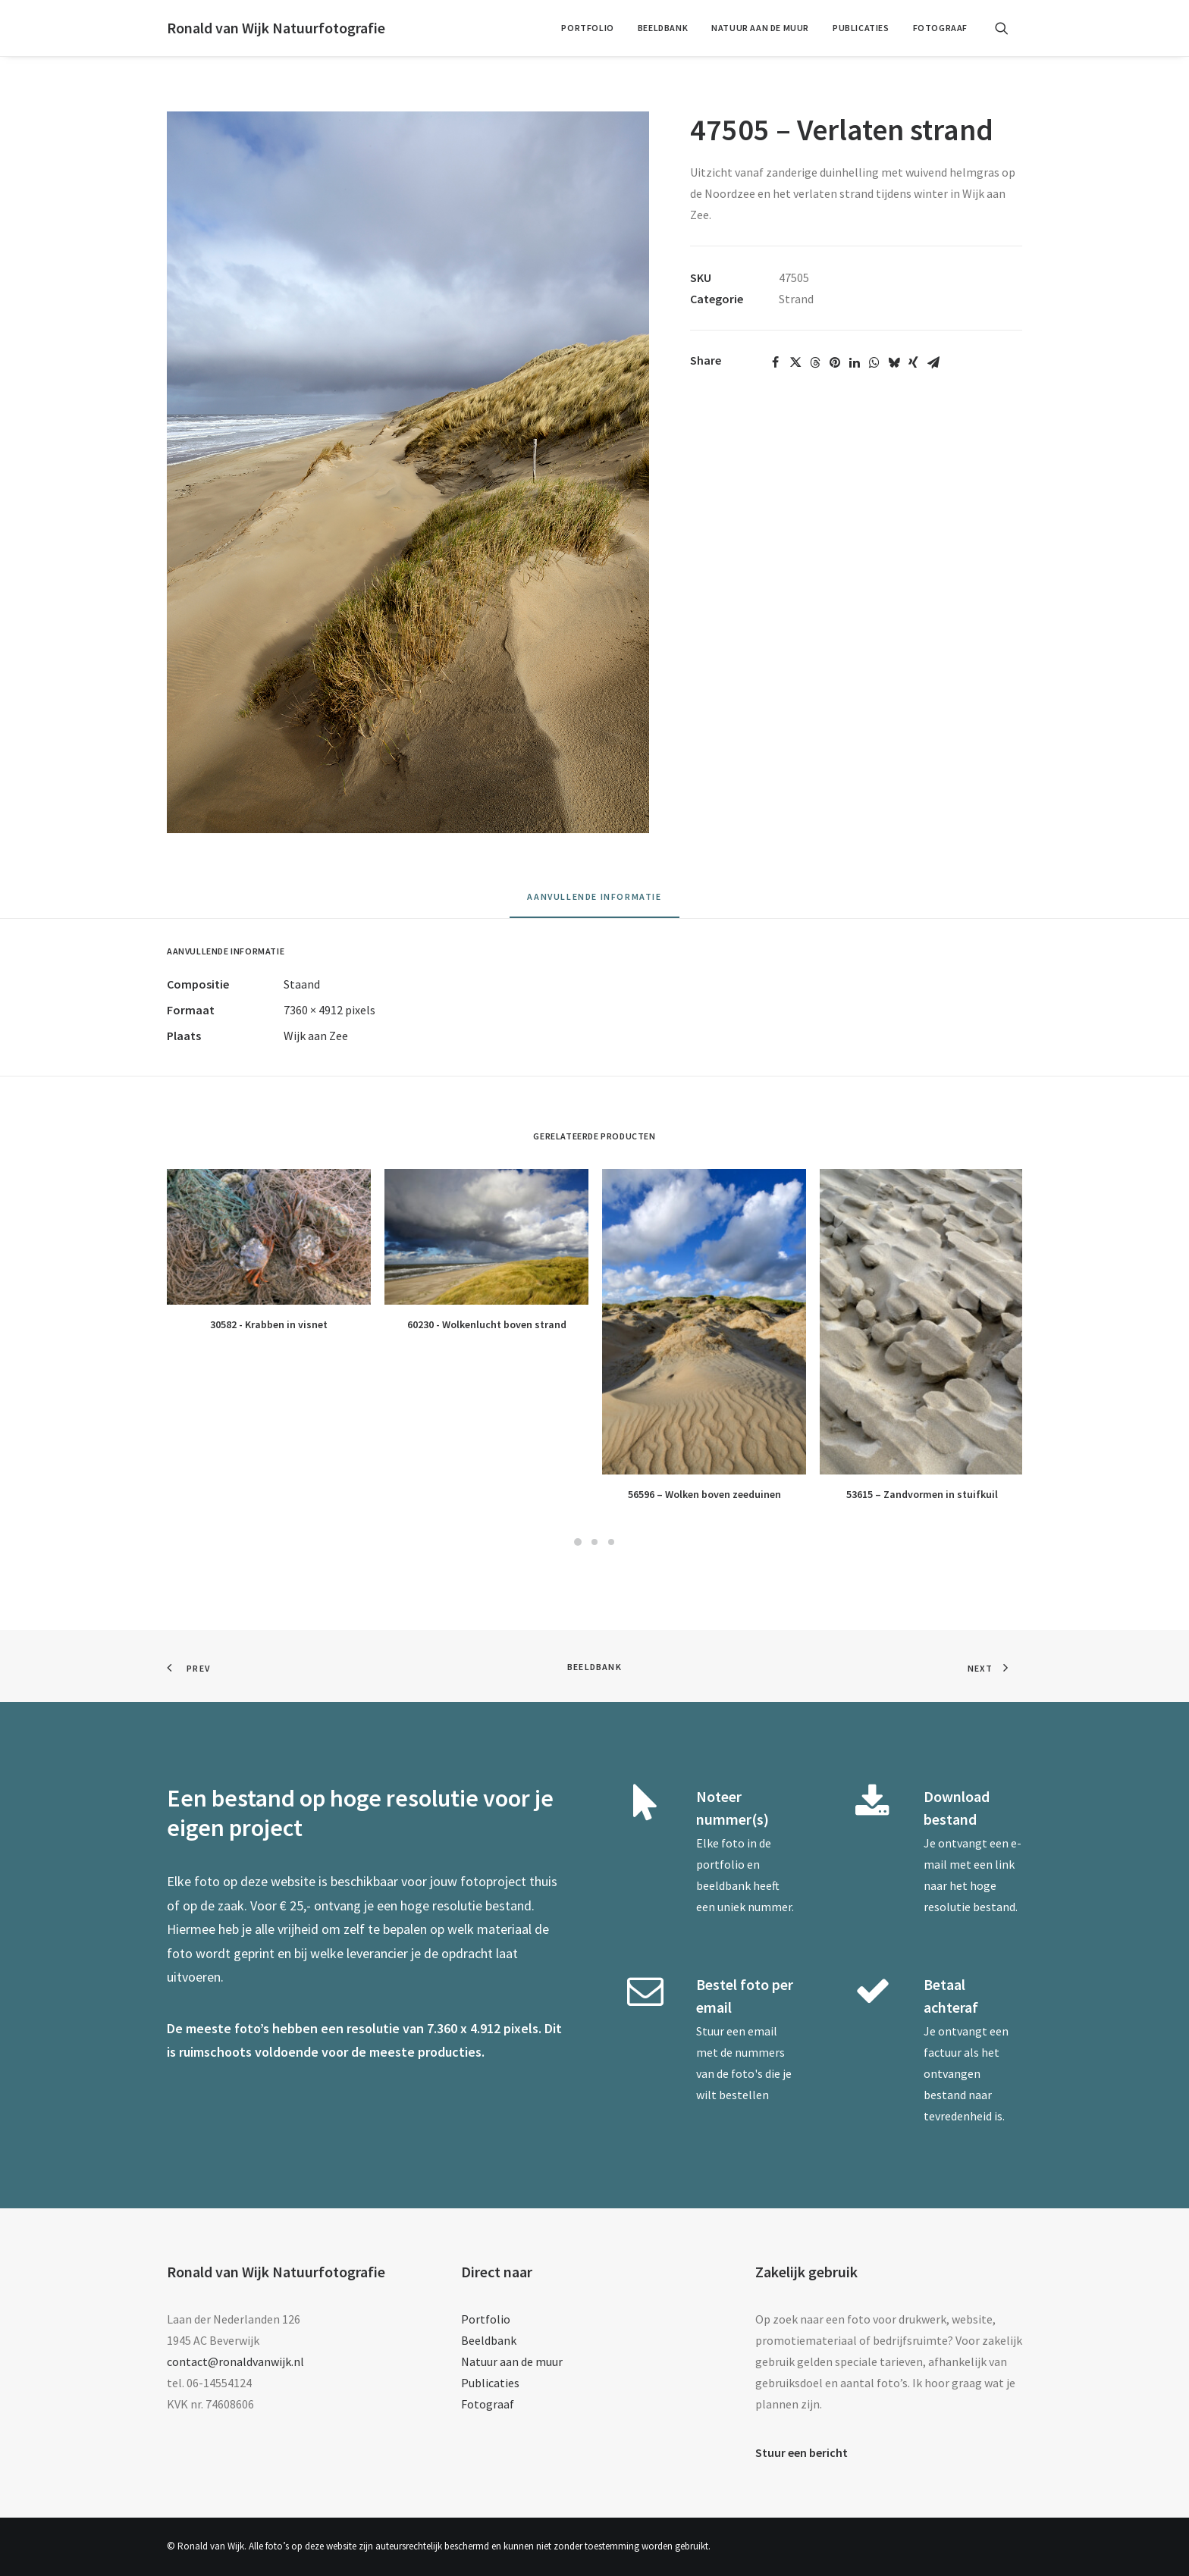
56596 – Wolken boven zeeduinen (704, 1494)
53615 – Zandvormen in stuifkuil (922, 1494)
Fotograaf (940, 27)
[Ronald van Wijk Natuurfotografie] (276, 28)
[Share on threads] (815, 362)
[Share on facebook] (776, 362)
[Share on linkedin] (854, 362)
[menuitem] (587, 28)
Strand (796, 298)
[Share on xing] (914, 362)
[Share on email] (933, 362)
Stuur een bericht (801, 2452)
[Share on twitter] (795, 362)
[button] (1008, 28)
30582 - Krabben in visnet (269, 1324)
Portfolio (587, 27)
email (762, 2031)
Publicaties (861, 27)
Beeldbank (663, 27)
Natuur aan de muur (760, 27)
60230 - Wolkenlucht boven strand (486, 1324)
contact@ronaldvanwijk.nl (235, 2361)
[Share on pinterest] (835, 362)
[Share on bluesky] (894, 362)
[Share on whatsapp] (874, 362)
